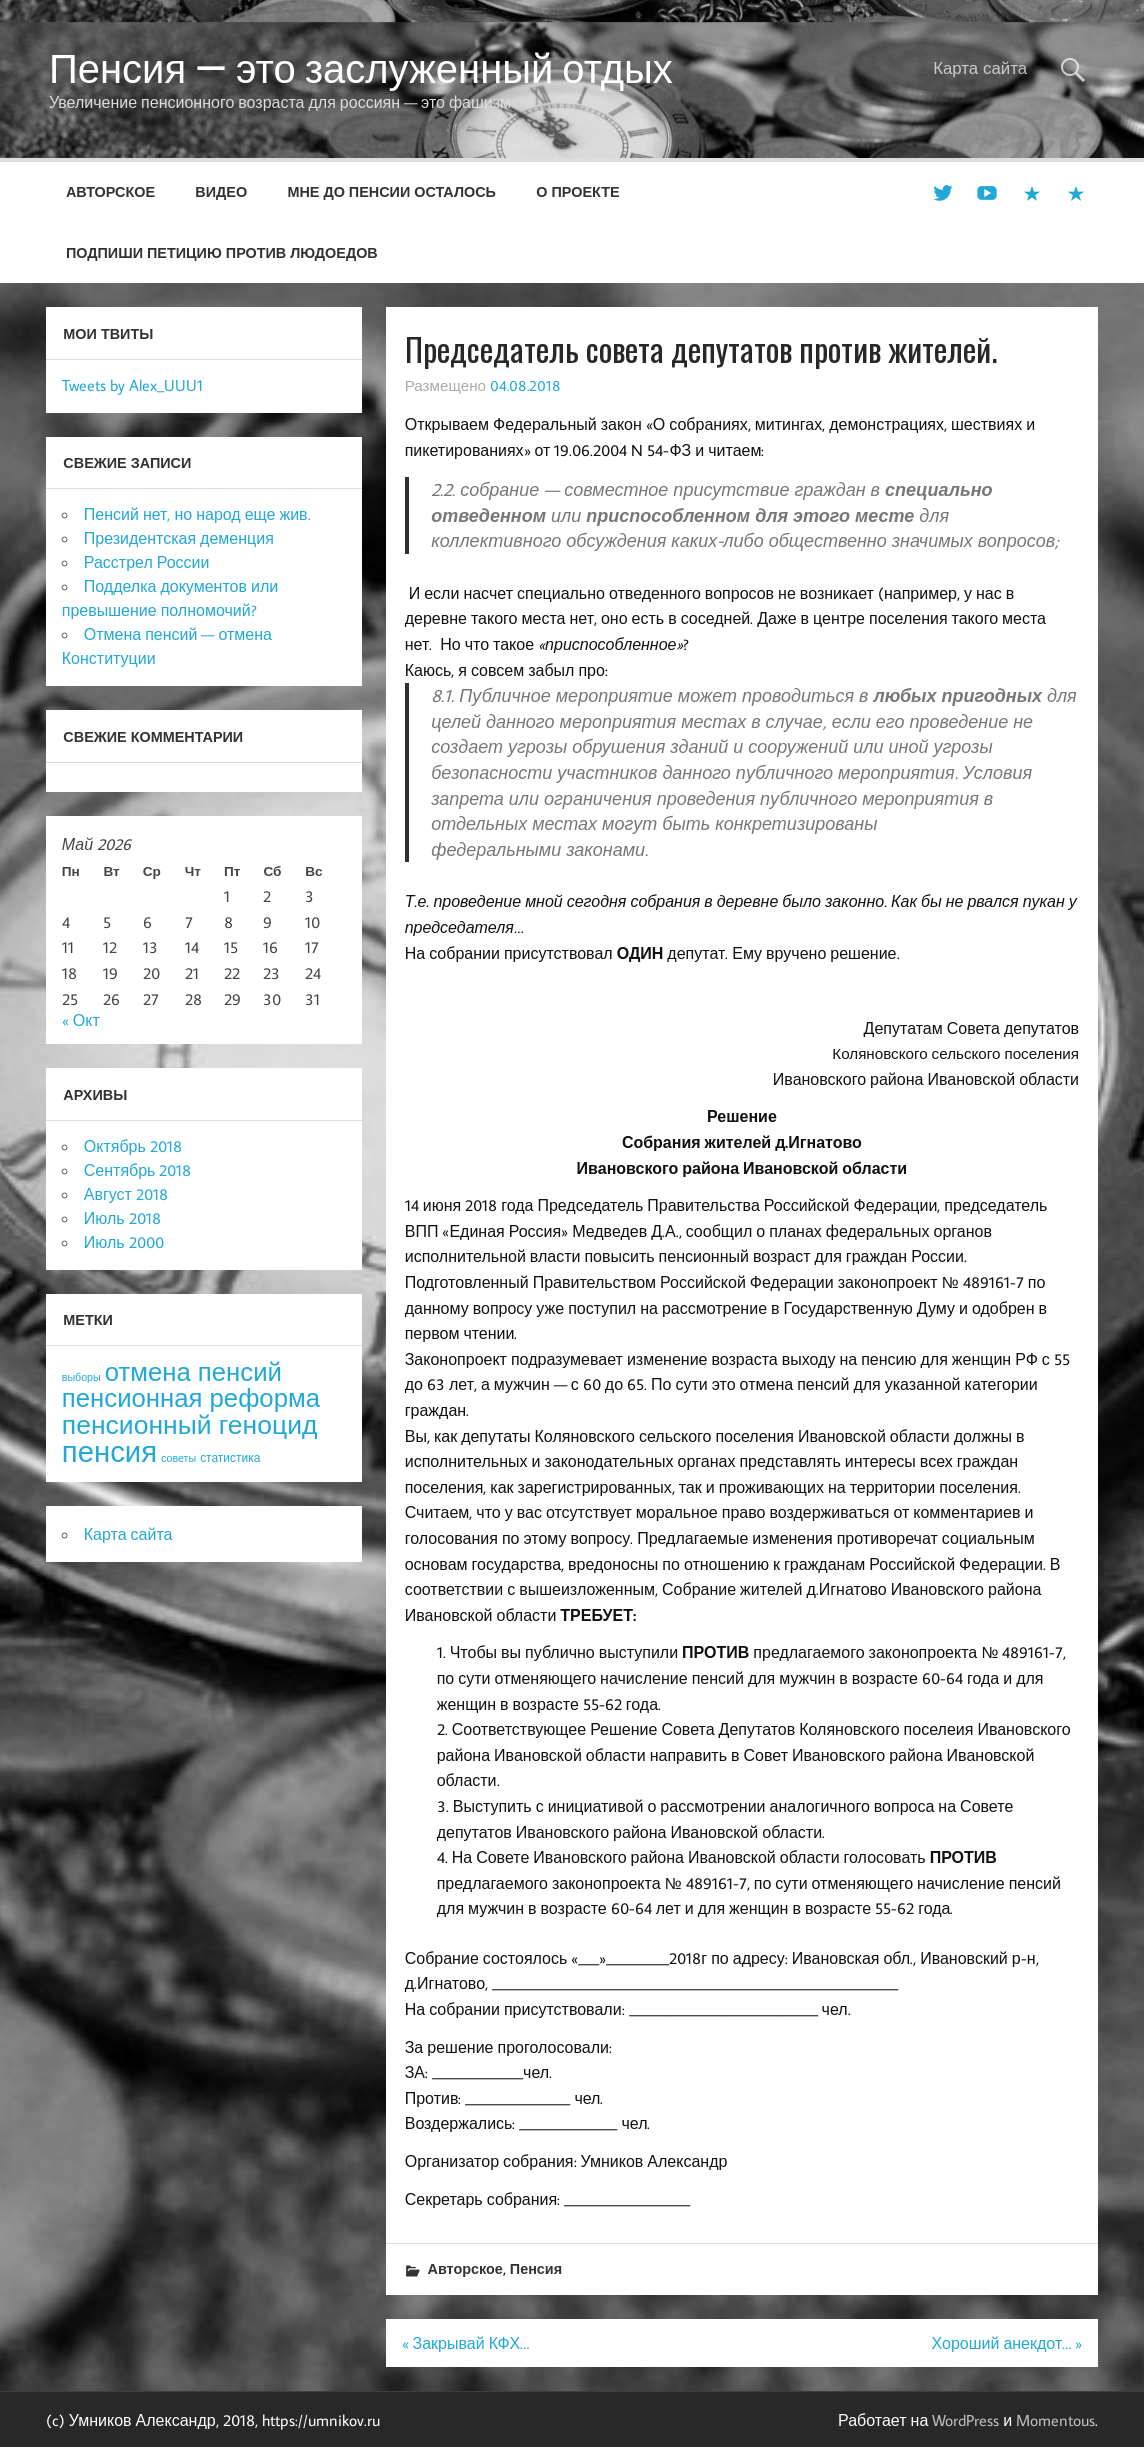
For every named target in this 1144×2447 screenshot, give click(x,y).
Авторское (110, 191)
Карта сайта (980, 68)
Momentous (1055, 2420)
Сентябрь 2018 (138, 1170)
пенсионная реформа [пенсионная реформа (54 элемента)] (191, 1397)
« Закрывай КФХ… (466, 2343)
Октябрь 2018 (133, 1146)
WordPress (965, 2420)
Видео (221, 191)
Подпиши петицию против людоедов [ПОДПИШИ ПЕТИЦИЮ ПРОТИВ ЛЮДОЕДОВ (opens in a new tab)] (222, 252)
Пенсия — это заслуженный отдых (361, 68)
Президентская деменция (179, 538)
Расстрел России (147, 562)
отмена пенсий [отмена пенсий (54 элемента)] (193, 1371)
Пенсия (536, 2268)
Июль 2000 (124, 1242)
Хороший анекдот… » (1006, 2343)
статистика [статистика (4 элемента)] (230, 1457)
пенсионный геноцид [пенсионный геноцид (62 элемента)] (190, 1424)
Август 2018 (126, 1194)
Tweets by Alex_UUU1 (132, 385)
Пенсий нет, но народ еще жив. (197, 514)
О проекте (577, 191)
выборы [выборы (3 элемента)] (81, 1377)
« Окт (81, 1020)
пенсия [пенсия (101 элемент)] (109, 1451)
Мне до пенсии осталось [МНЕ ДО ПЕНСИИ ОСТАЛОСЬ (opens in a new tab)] (391, 191)
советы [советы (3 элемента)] (178, 1458)
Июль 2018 (122, 1218)
